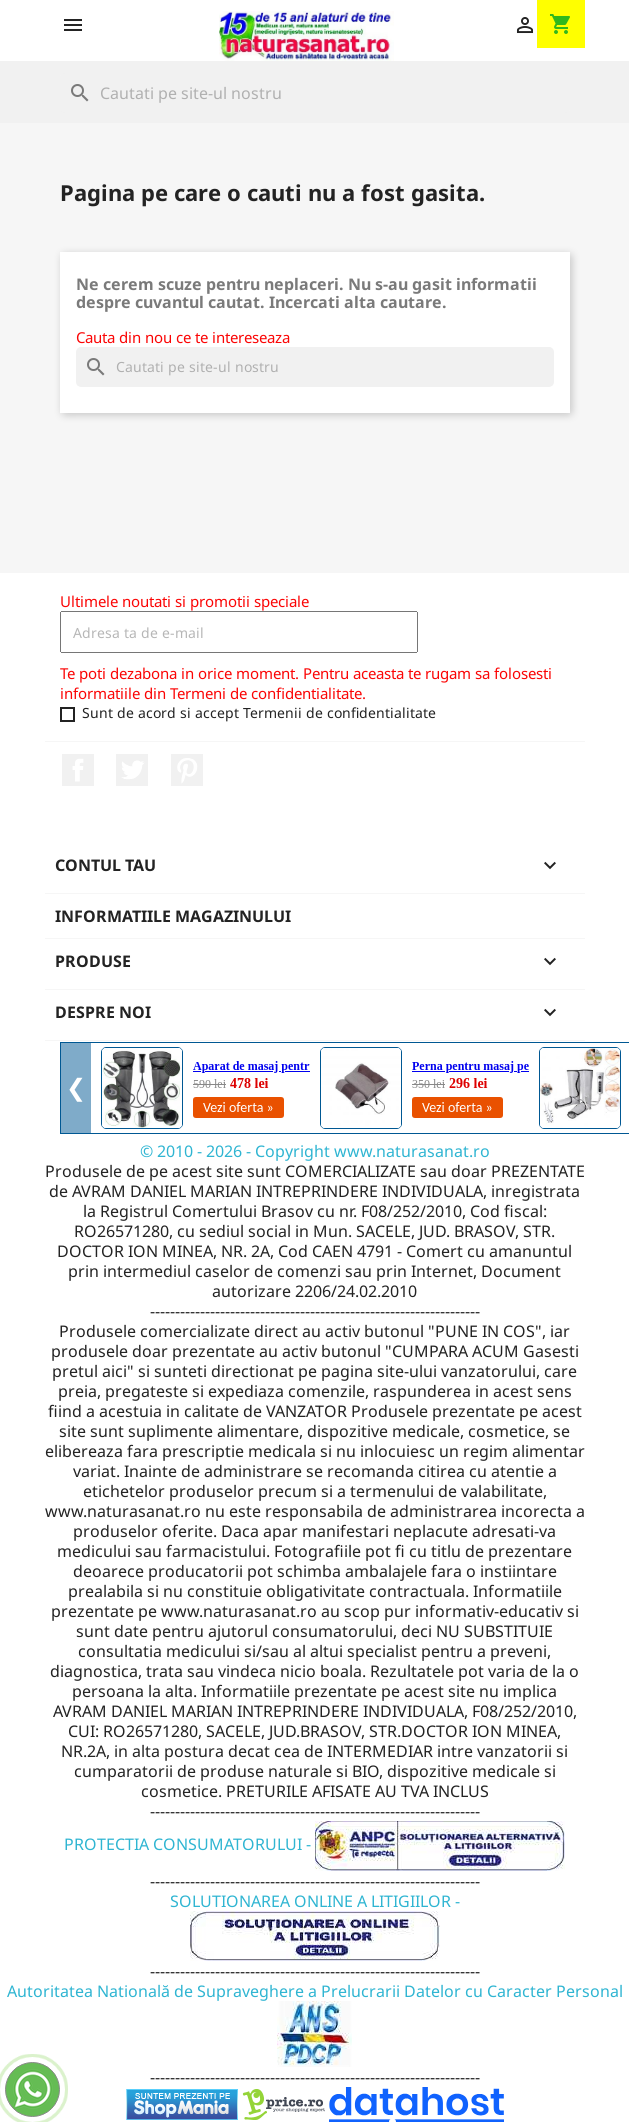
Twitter (132, 770)
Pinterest (187, 770)
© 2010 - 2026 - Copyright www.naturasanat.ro (315, 1151)
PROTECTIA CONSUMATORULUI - (314, 1844)
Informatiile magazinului (173, 916)
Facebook (78, 770)
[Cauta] (315, 93)
